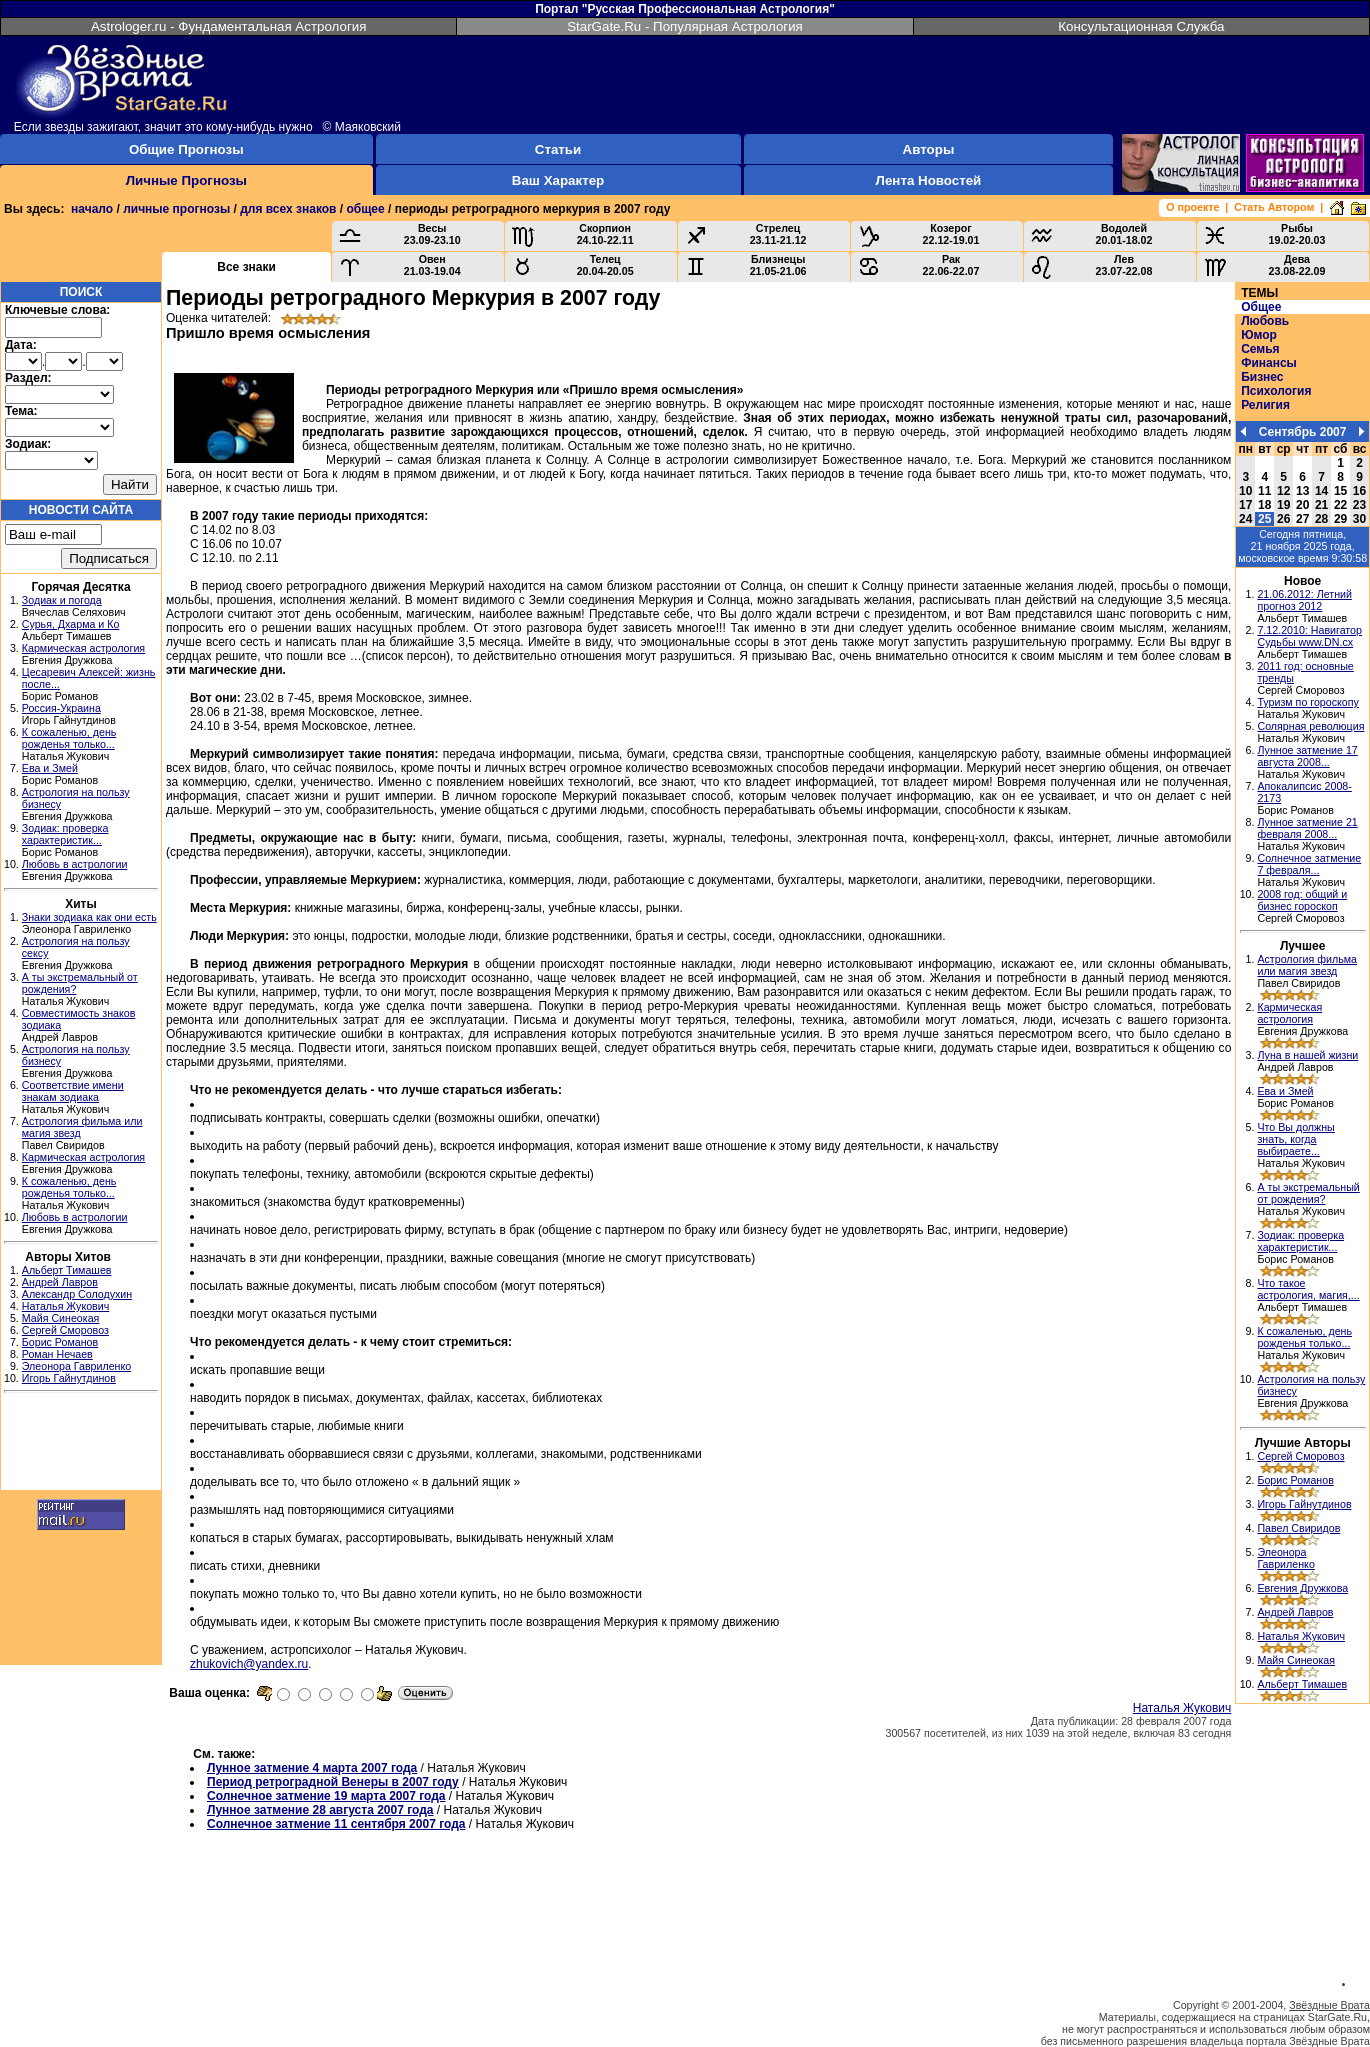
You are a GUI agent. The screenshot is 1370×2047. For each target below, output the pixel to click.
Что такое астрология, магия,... (1308, 1289)
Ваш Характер (558, 180)
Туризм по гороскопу (1307, 702)
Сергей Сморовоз (65, 1330)
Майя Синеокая (61, 1318)
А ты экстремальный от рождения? (1308, 1193)
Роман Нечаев (57, 1354)
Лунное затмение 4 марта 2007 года (312, 1768)
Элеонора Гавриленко (76, 1366)
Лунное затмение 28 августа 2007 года (320, 1810)
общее (365, 209)
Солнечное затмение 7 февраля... (1309, 864)
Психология (1276, 391)
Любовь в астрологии (75, 864)
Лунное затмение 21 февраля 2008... (1307, 828)
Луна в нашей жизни (1307, 1055)
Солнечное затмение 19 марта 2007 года (326, 1796)
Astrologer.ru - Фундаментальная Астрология (229, 26)
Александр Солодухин (77, 1294)
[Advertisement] (81, 1444)
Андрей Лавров (60, 1282)
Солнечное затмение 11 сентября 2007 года (336, 1824)
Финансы (1269, 363)
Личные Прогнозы (186, 180)
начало (92, 209)
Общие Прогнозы (186, 149)
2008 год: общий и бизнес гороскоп (1302, 900)
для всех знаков (288, 209)
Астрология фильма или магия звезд (1307, 965)
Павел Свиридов (1298, 1528)
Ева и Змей (50, 768)
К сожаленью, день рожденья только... (69, 738)
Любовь (1265, 321)
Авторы (929, 149)
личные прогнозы (176, 209)
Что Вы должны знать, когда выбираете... (1295, 1139)
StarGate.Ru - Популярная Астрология (685, 26)
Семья (1260, 349)
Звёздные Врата (1329, 2005)
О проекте (1192, 207)
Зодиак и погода (62, 600)
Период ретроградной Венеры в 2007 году (333, 1782)
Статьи (558, 149)
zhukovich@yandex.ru (249, 1664)
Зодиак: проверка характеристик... (65, 834)
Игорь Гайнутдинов (69, 1378)
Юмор (1259, 335)
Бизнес (1262, 377)
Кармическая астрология (83, 648)
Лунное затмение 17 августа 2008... (1307, 756)
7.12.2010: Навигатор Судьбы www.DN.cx (1309, 636)
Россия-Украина (61, 708)
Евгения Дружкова (1302, 1588)
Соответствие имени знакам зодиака (73, 1091)
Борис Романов (60, 1342)
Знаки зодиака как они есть (89, 917)
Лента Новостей (929, 180)
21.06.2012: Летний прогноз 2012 (1304, 600)
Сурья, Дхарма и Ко (71, 624)
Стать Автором (1274, 207)
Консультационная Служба (1141, 26)
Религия (1265, 405)
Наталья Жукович (66, 1306)
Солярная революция (1310, 726)
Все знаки (246, 267)
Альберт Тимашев (67, 1270)
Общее (1261, 307)
